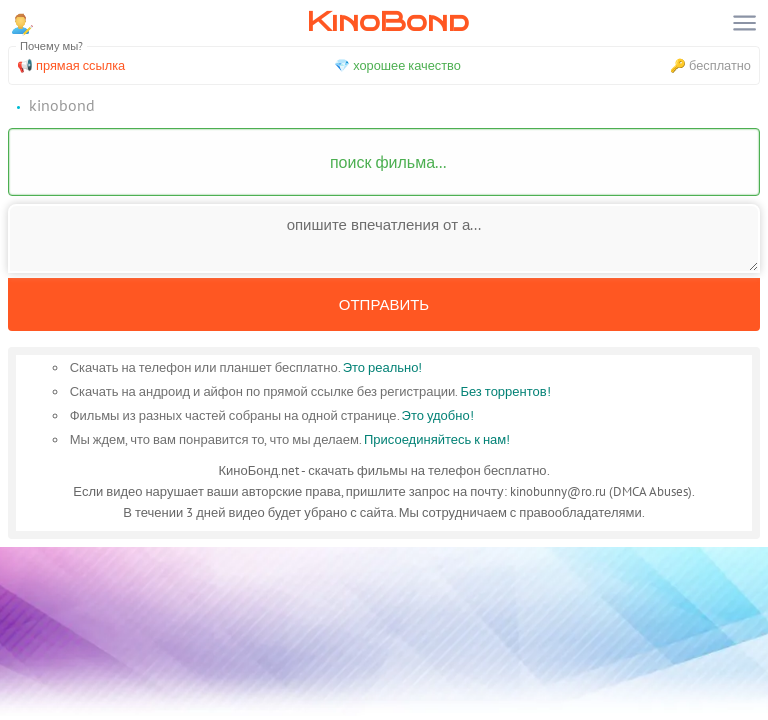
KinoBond (388, 21)
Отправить (384, 304)
